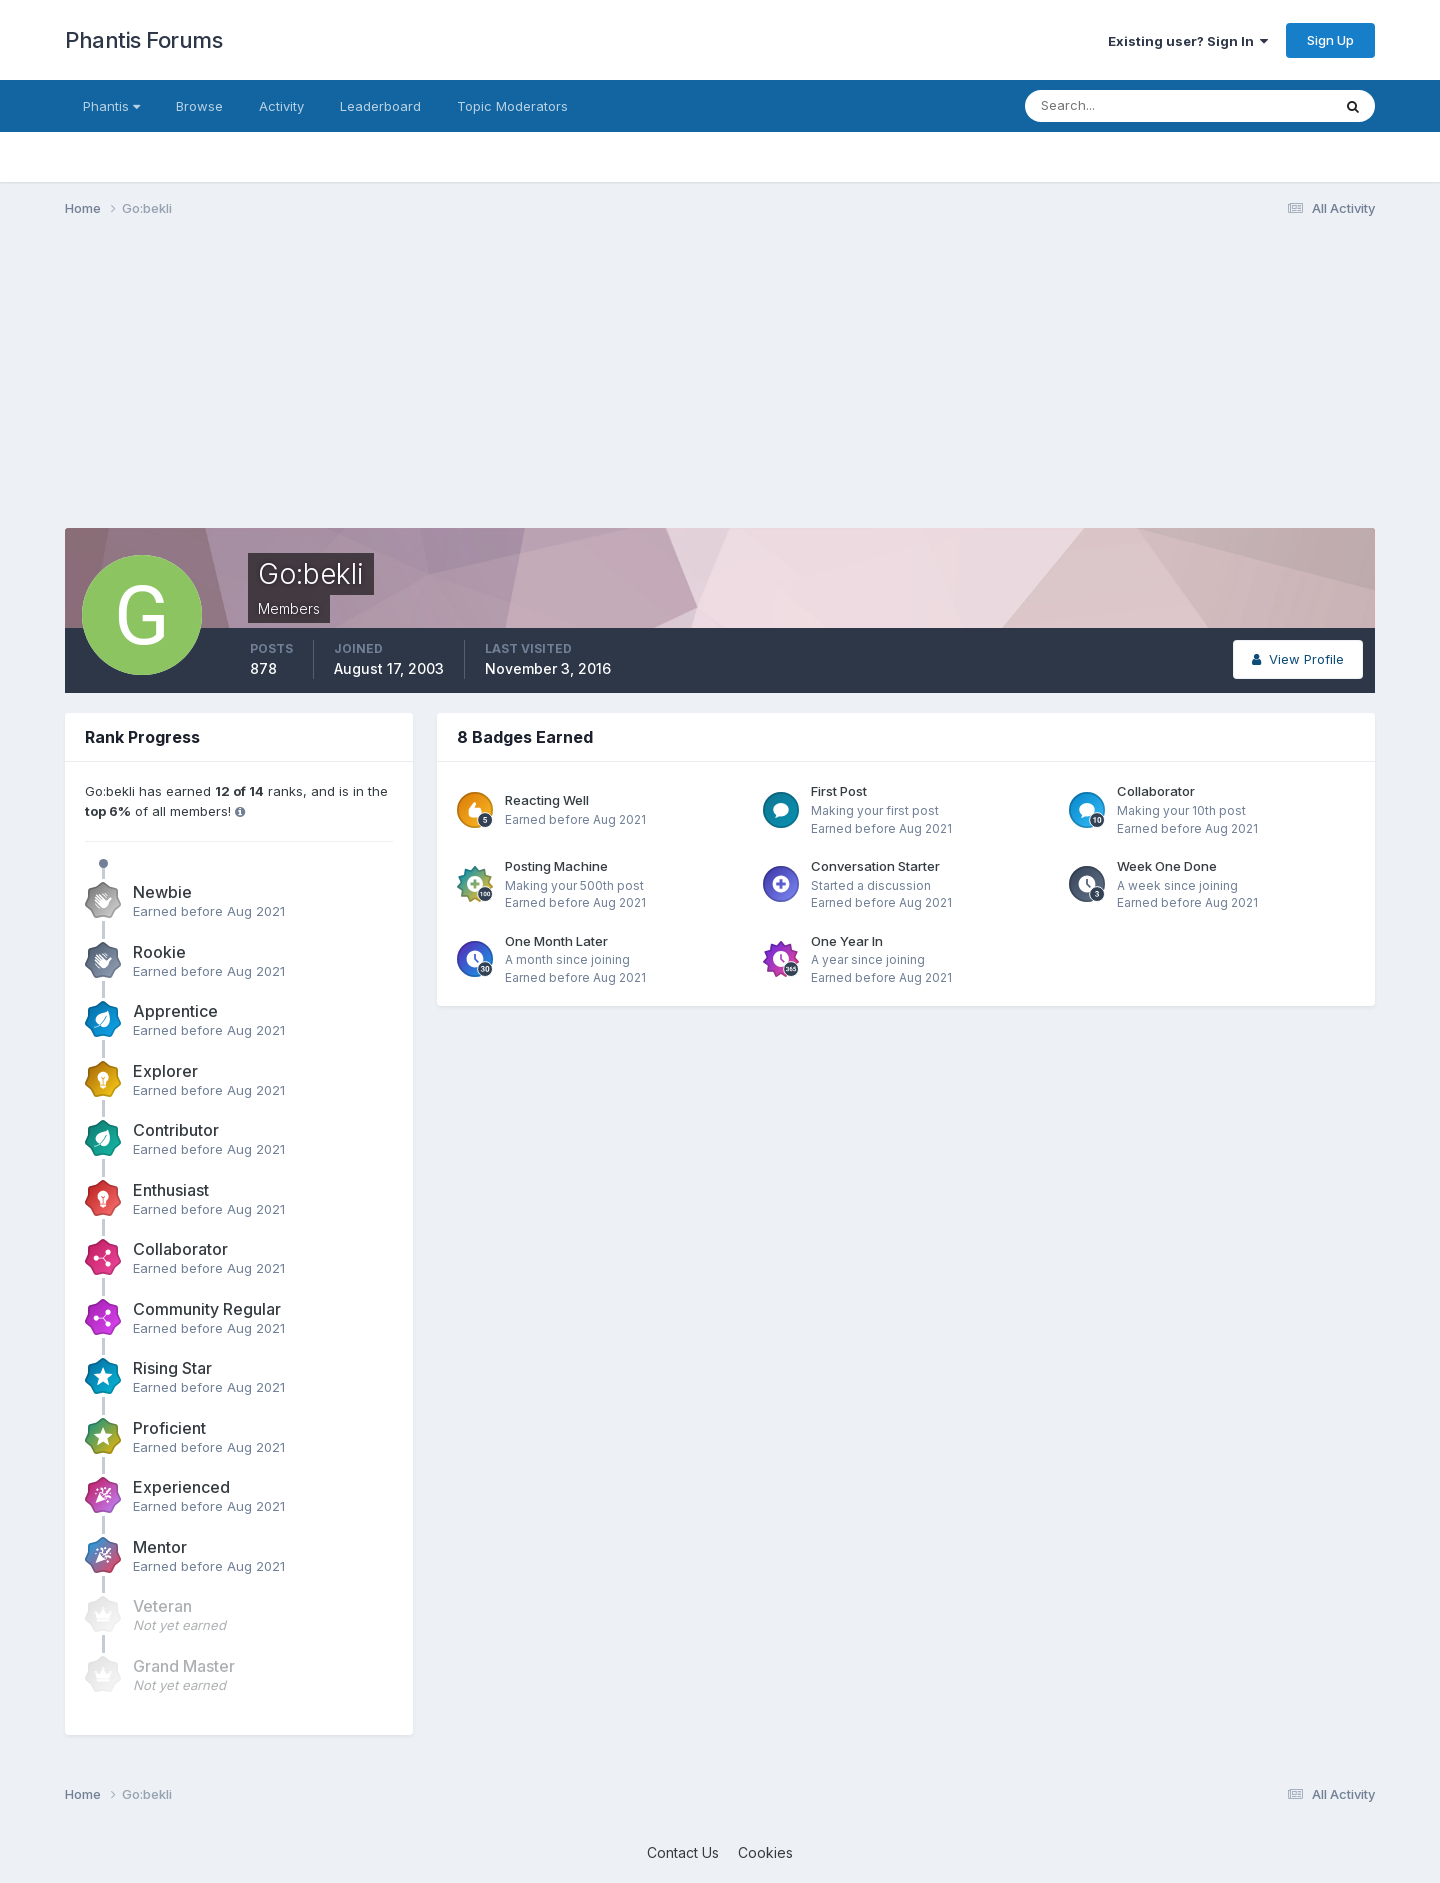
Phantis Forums (143, 40)
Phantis (111, 106)
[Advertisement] (429, 388)
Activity (281, 106)
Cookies (765, 1852)
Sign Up (1330, 40)
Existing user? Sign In (1188, 41)
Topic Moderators (512, 106)
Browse (199, 106)
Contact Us (683, 1852)
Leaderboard (380, 106)
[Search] (1113, 106)
